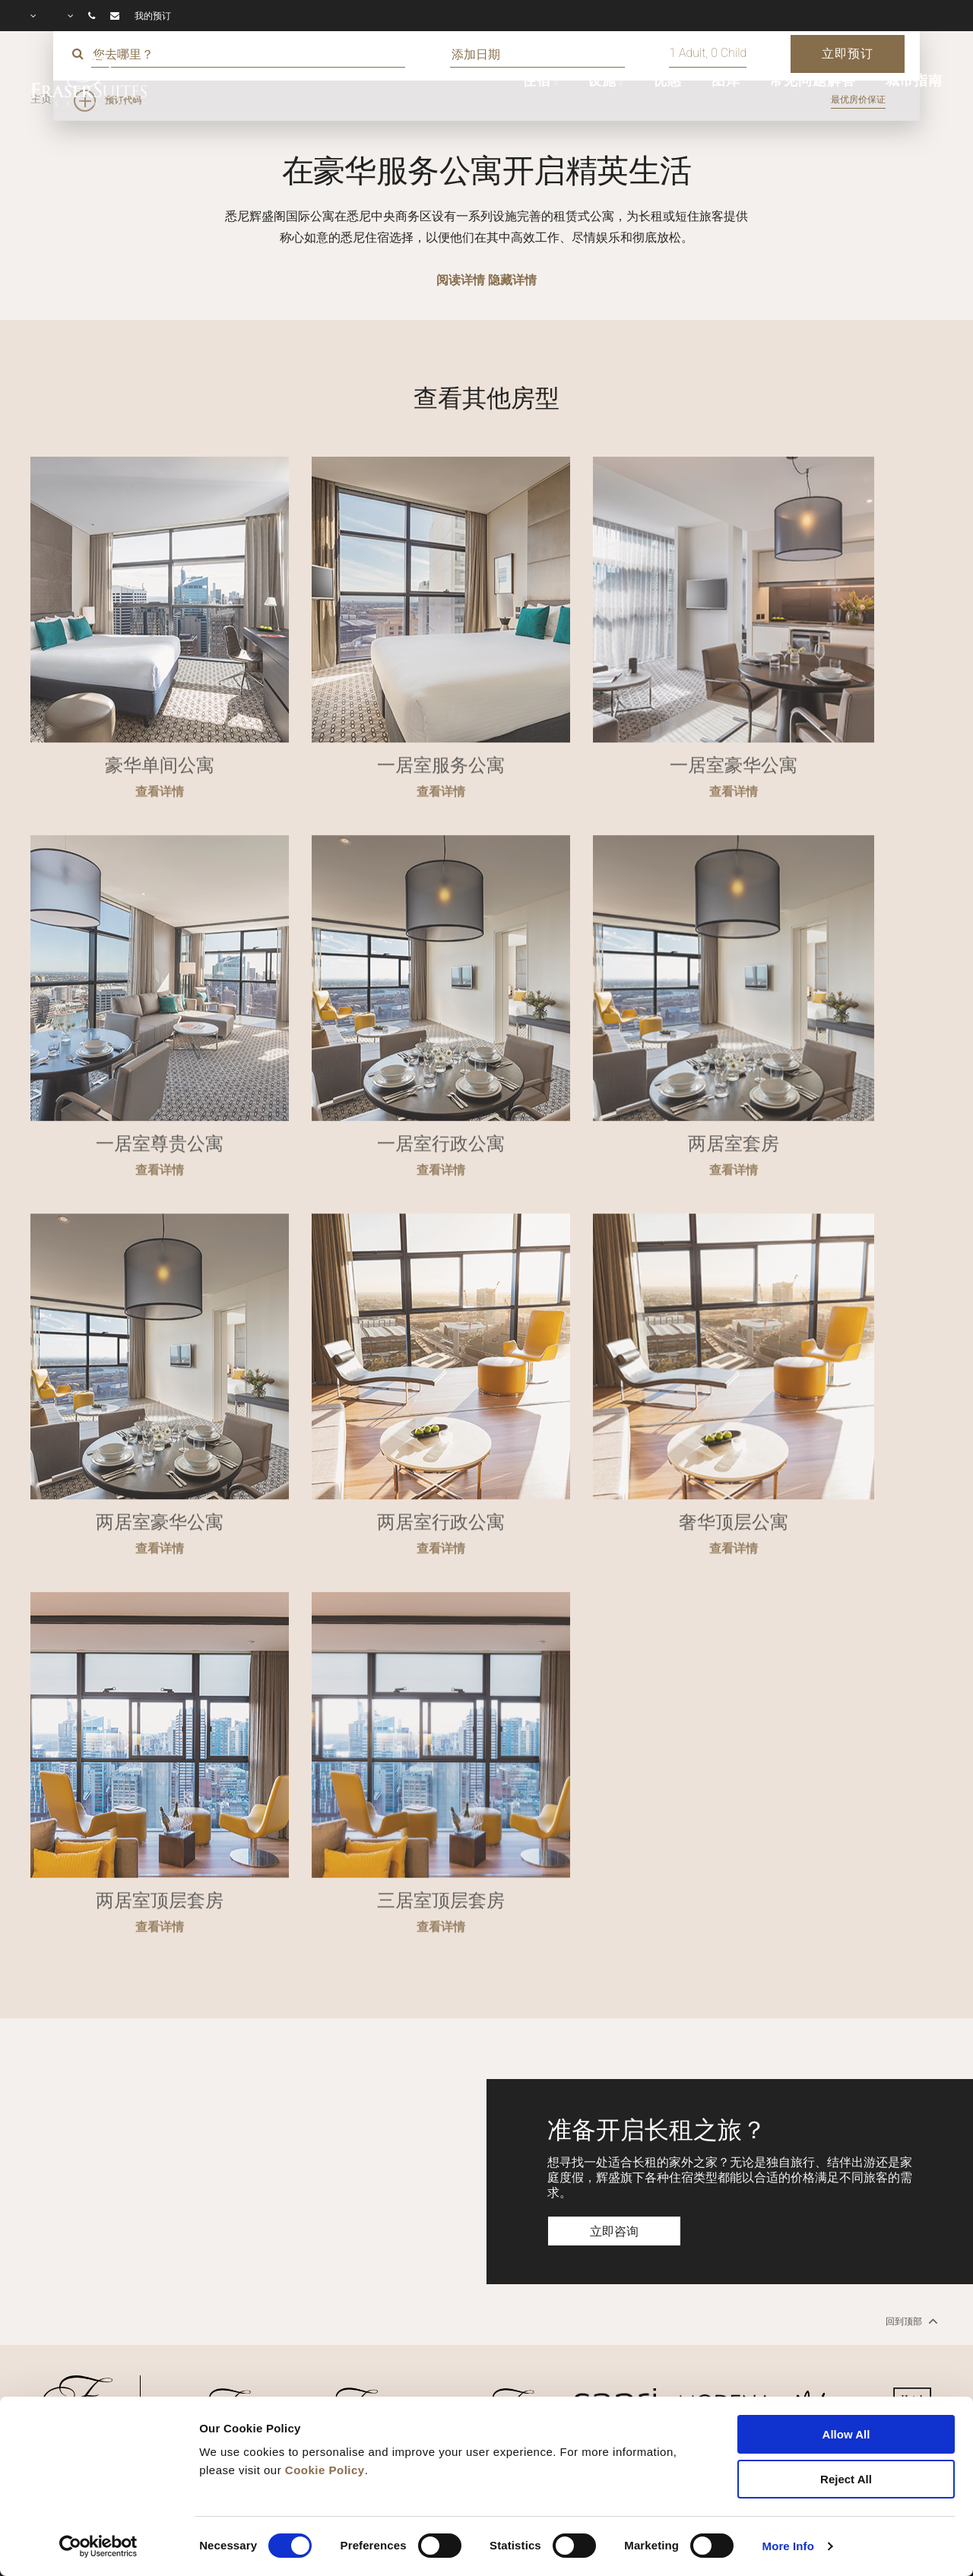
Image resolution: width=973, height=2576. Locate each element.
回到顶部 (910, 2320)
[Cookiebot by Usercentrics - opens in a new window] (98, 2546)
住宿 (536, 80)
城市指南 (914, 80)
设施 (602, 80)
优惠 (667, 80)
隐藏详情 (512, 280)
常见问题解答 (812, 80)
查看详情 (159, 842)
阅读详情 (460, 280)
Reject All (846, 2479)
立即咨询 (614, 2231)
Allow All (846, 2434)
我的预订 (153, 16)
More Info (788, 2546)
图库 (726, 80)
